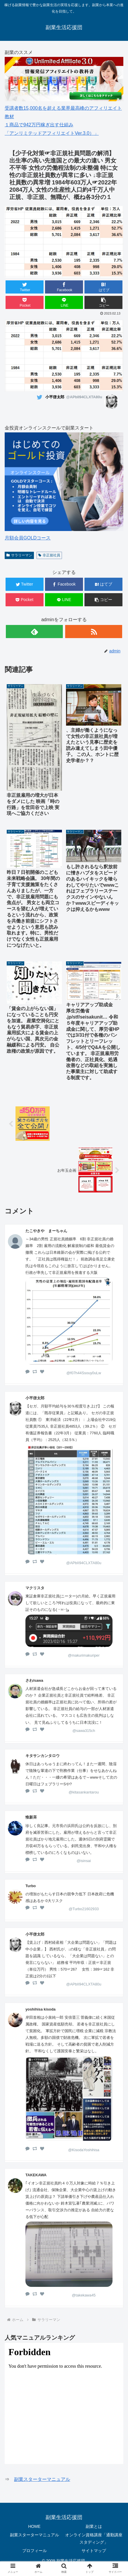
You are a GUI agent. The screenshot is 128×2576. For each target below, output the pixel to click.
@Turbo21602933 (84, 1909)
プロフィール (34, 2550)
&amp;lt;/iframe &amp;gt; (64, 2403)
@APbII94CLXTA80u (83, 1563)
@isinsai (84, 1861)
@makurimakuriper (83, 1655)
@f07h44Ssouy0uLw (83, 1373)
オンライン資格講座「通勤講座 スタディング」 (93, 2538)
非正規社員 (49, 555)
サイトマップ (94, 2550)
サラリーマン (19, 555)
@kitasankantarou (84, 1792)
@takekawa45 (84, 2295)
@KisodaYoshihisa (83, 2150)
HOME (34, 2526)
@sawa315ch (83, 1730)
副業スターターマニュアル (42, 2479)
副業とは (94, 2526)
